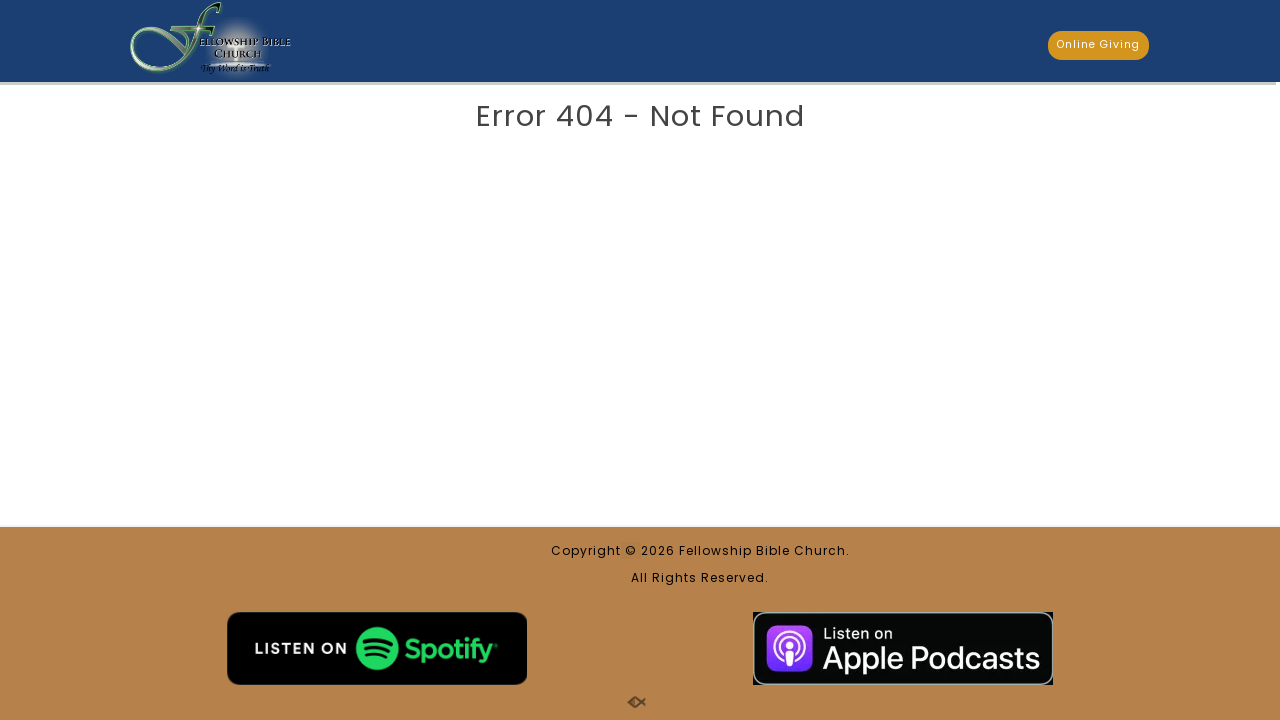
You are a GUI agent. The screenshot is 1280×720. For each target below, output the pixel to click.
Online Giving (1098, 44)
